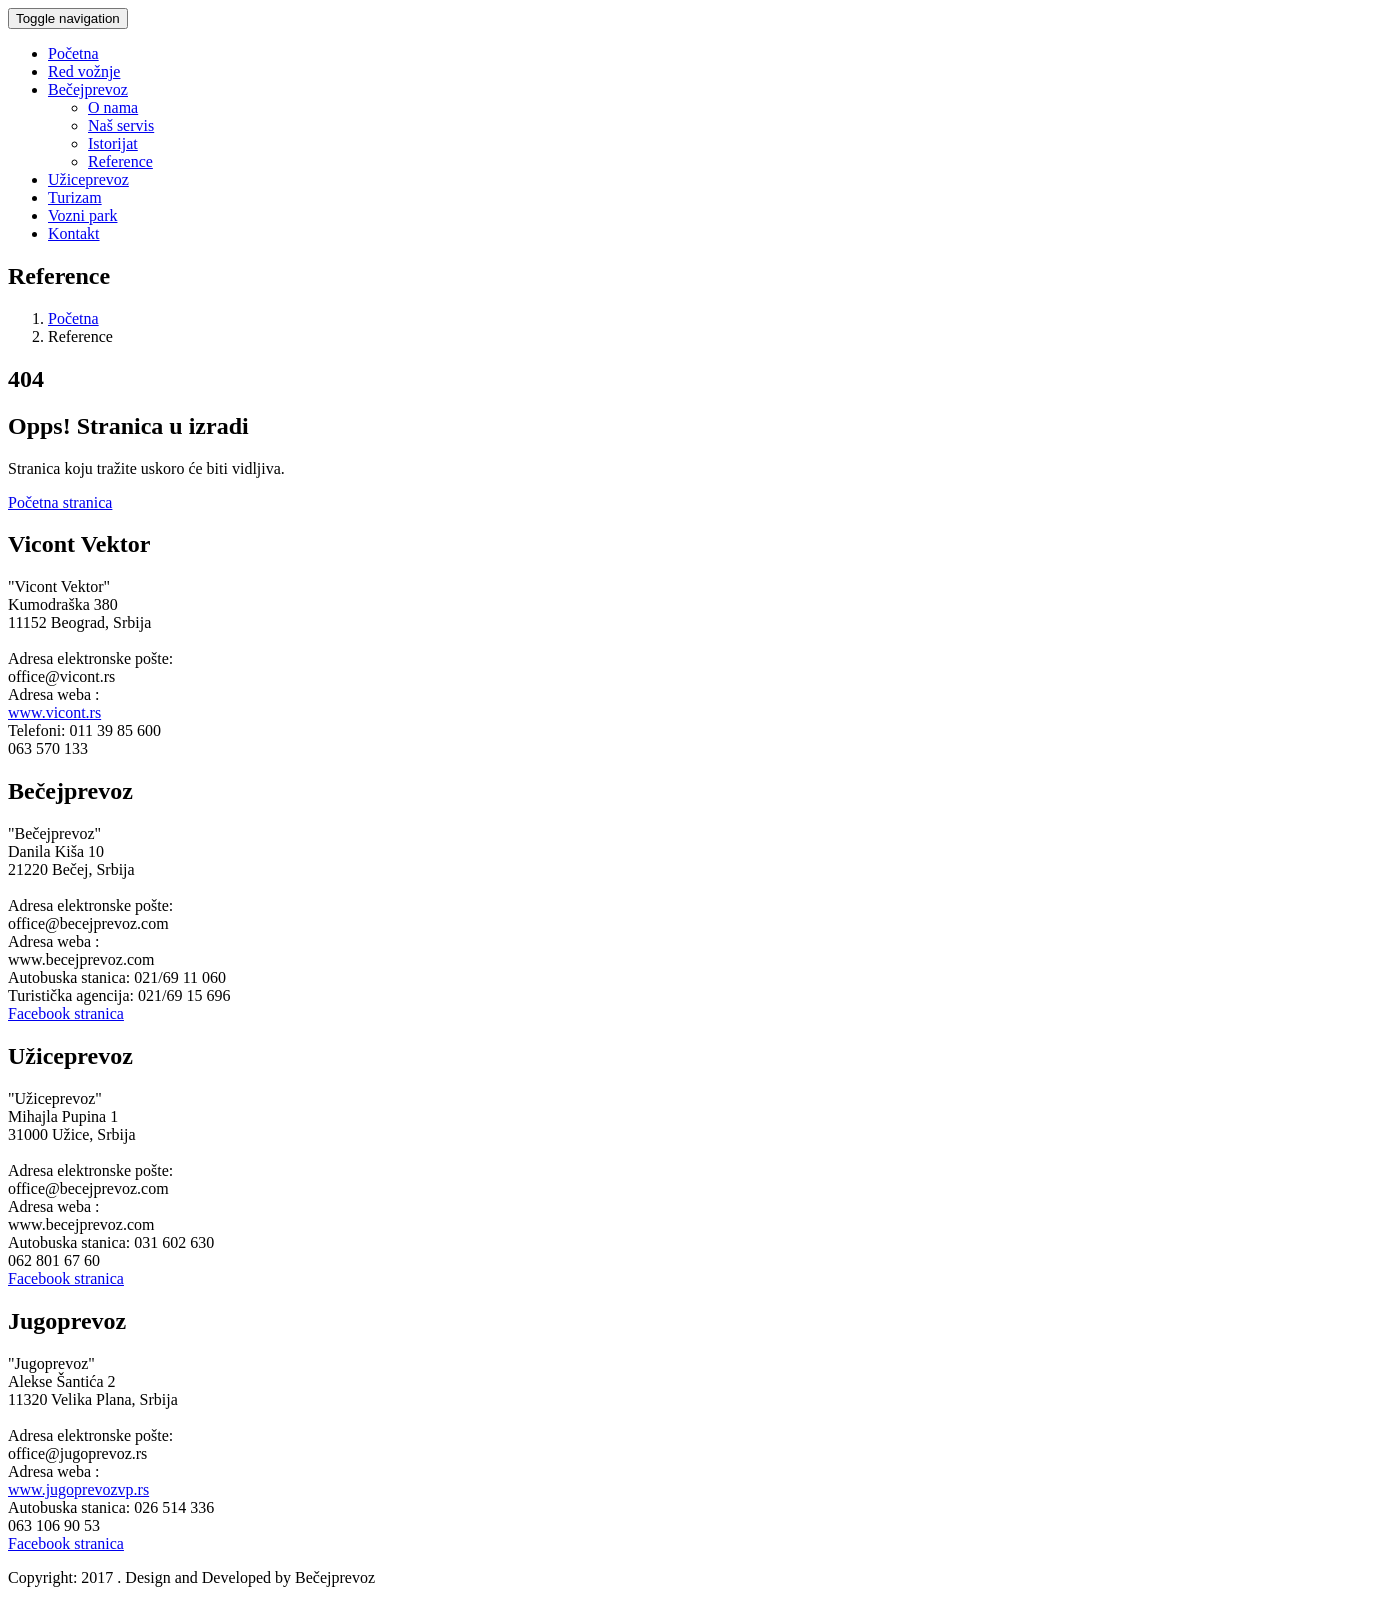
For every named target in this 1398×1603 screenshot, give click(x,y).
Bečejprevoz (88, 89)
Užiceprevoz (88, 179)
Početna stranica (60, 502)
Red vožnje (84, 71)
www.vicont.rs (54, 712)
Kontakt (74, 233)
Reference (120, 161)
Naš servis (121, 125)
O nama (113, 107)
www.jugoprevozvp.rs (78, 1489)
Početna (73, 53)
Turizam (75, 197)
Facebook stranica (66, 1013)
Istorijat (113, 143)
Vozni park (82, 215)
